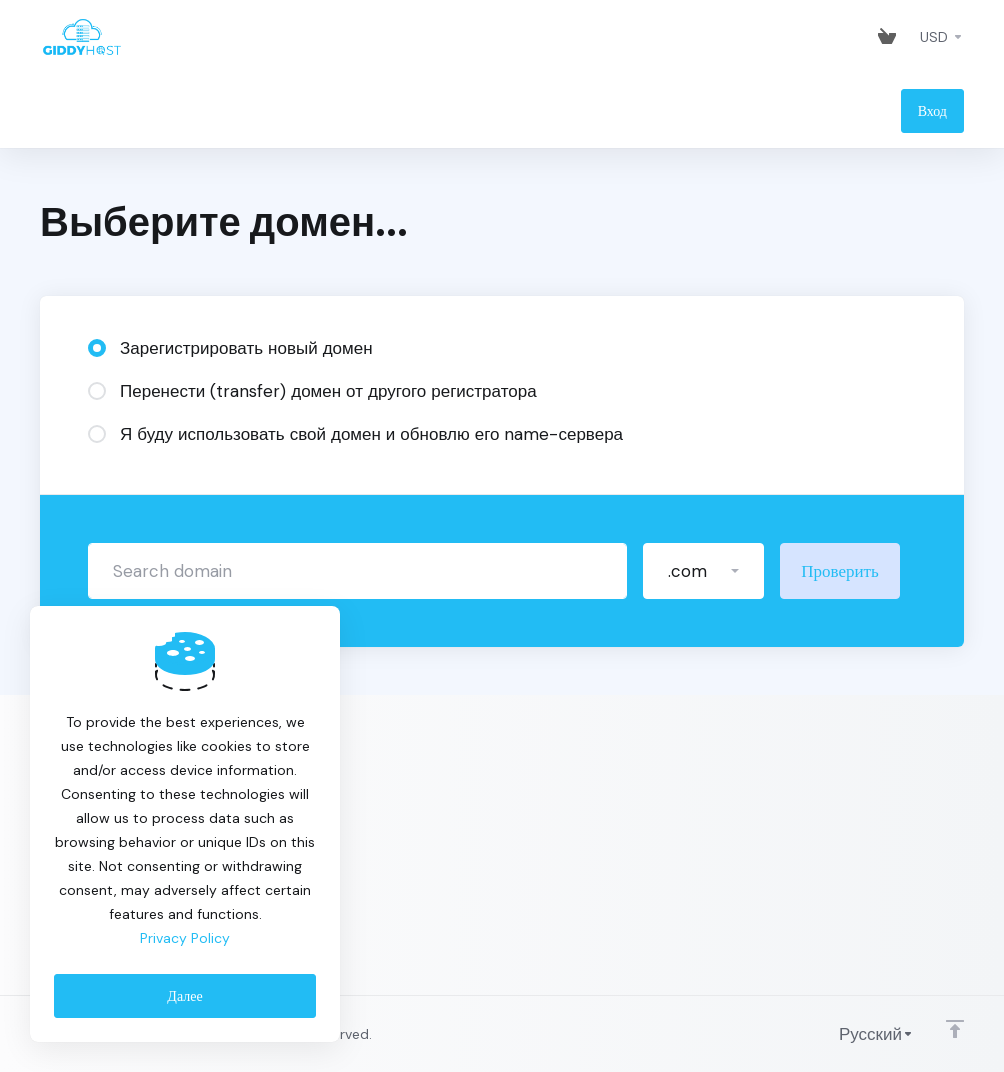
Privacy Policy (185, 938)
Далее (184, 996)
